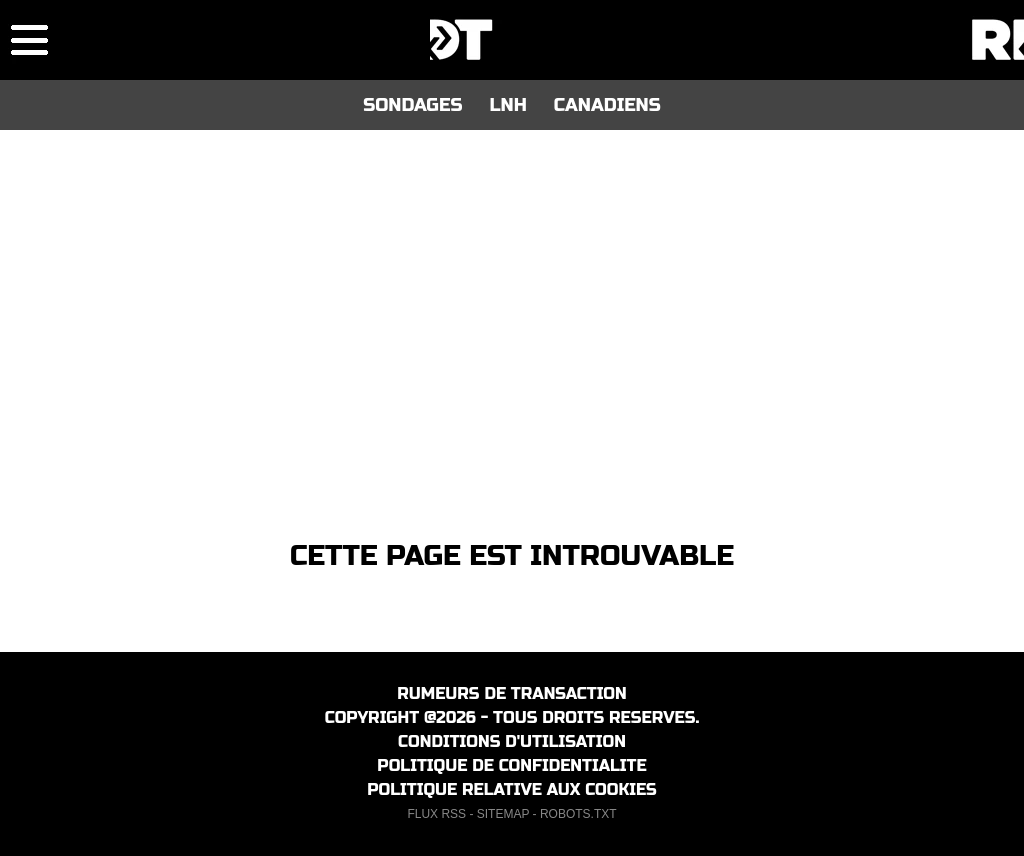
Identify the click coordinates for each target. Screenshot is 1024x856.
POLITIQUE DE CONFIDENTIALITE (511, 765)
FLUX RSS (436, 814)
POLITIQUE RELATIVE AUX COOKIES (512, 789)
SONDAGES (412, 105)
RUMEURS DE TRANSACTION (511, 693)
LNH (507, 105)
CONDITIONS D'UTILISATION (512, 741)
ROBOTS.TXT (578, 814)
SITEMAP (503, 814)
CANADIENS (607, 105)
